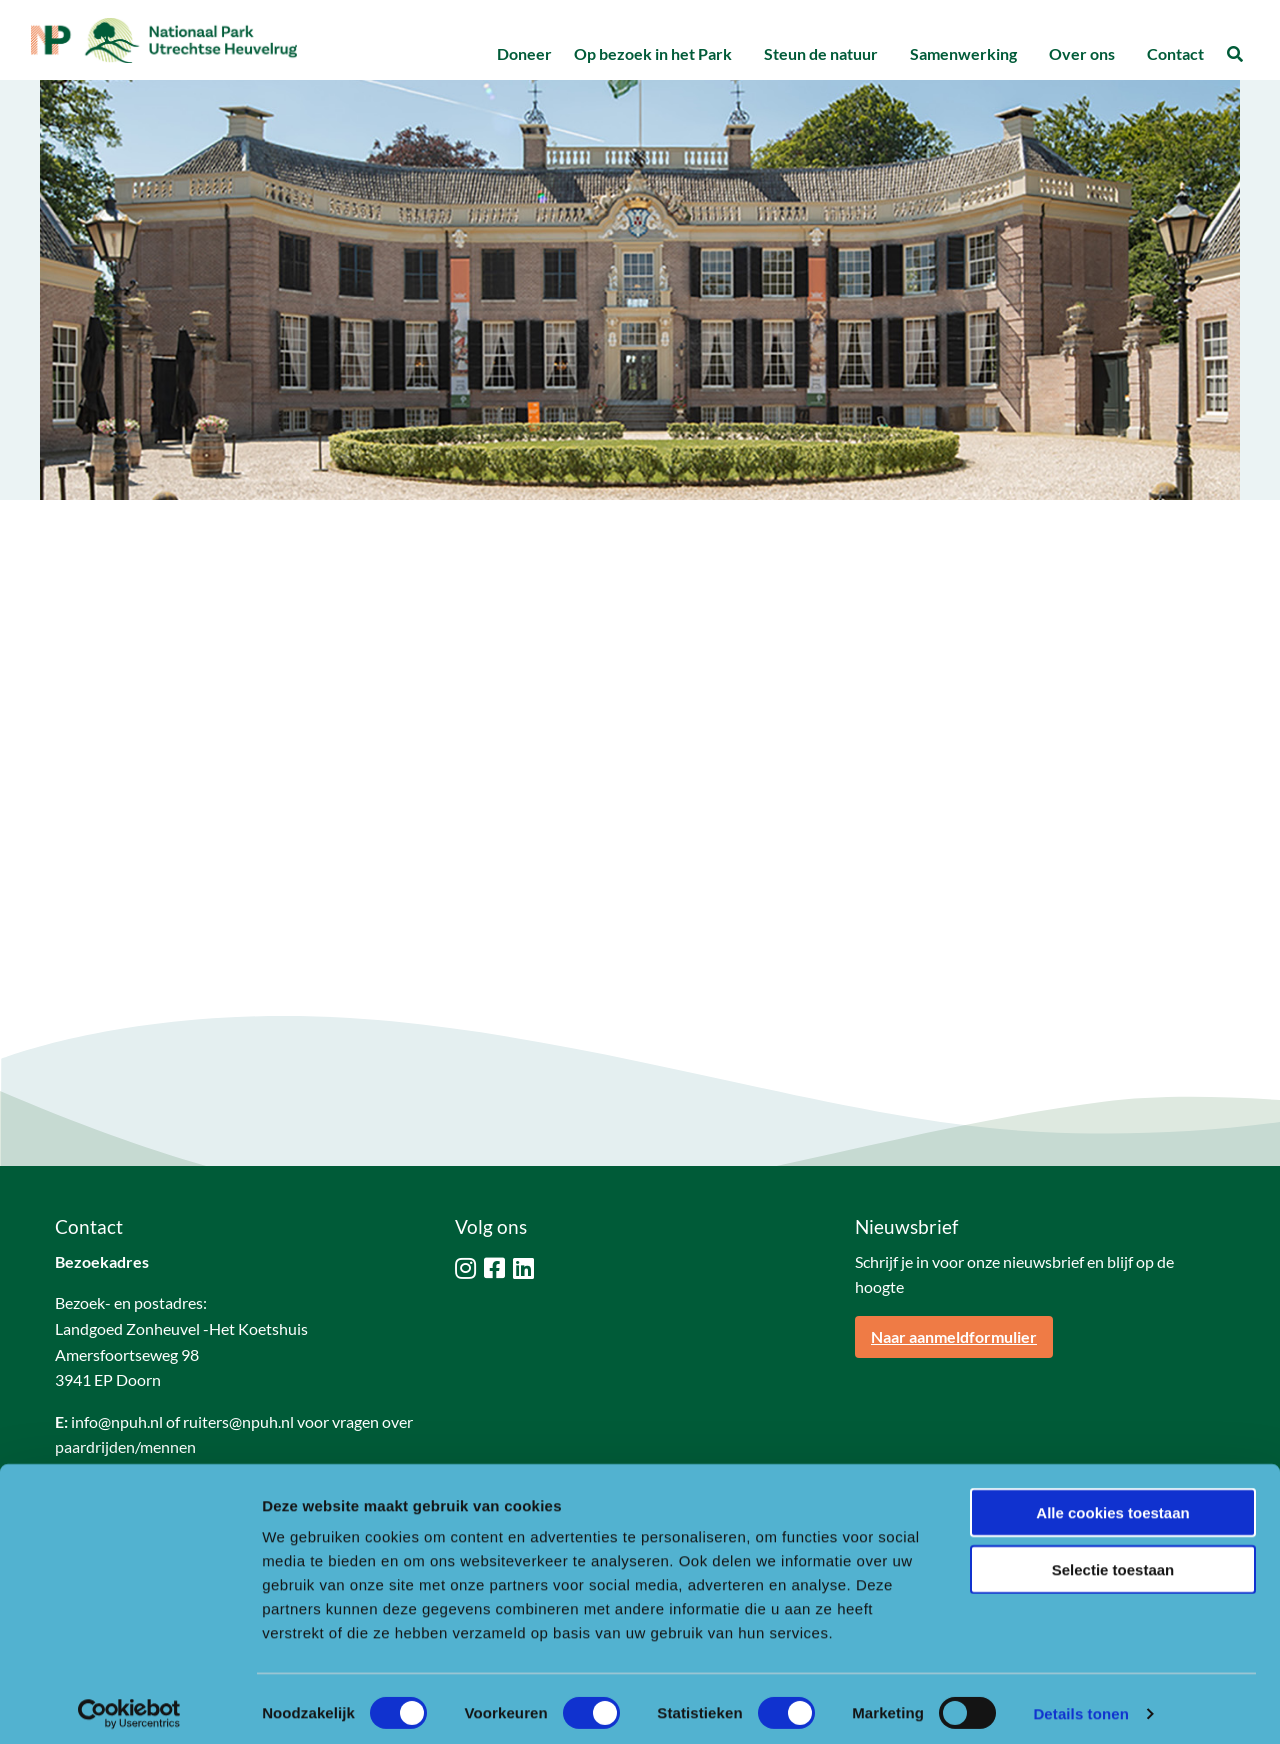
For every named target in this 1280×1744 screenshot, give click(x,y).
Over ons (1082, 53)
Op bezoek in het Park (653, 53)
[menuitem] (524, 54)
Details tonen (1080, 1704)
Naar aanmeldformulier (954, 1336)
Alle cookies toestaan (1112, 1503)
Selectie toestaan (1113, 1560)
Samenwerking (963, 53)
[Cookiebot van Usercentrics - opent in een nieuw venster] (129, 1705)
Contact (1175, 53)
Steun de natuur (821, 53)
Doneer (524, 53)
